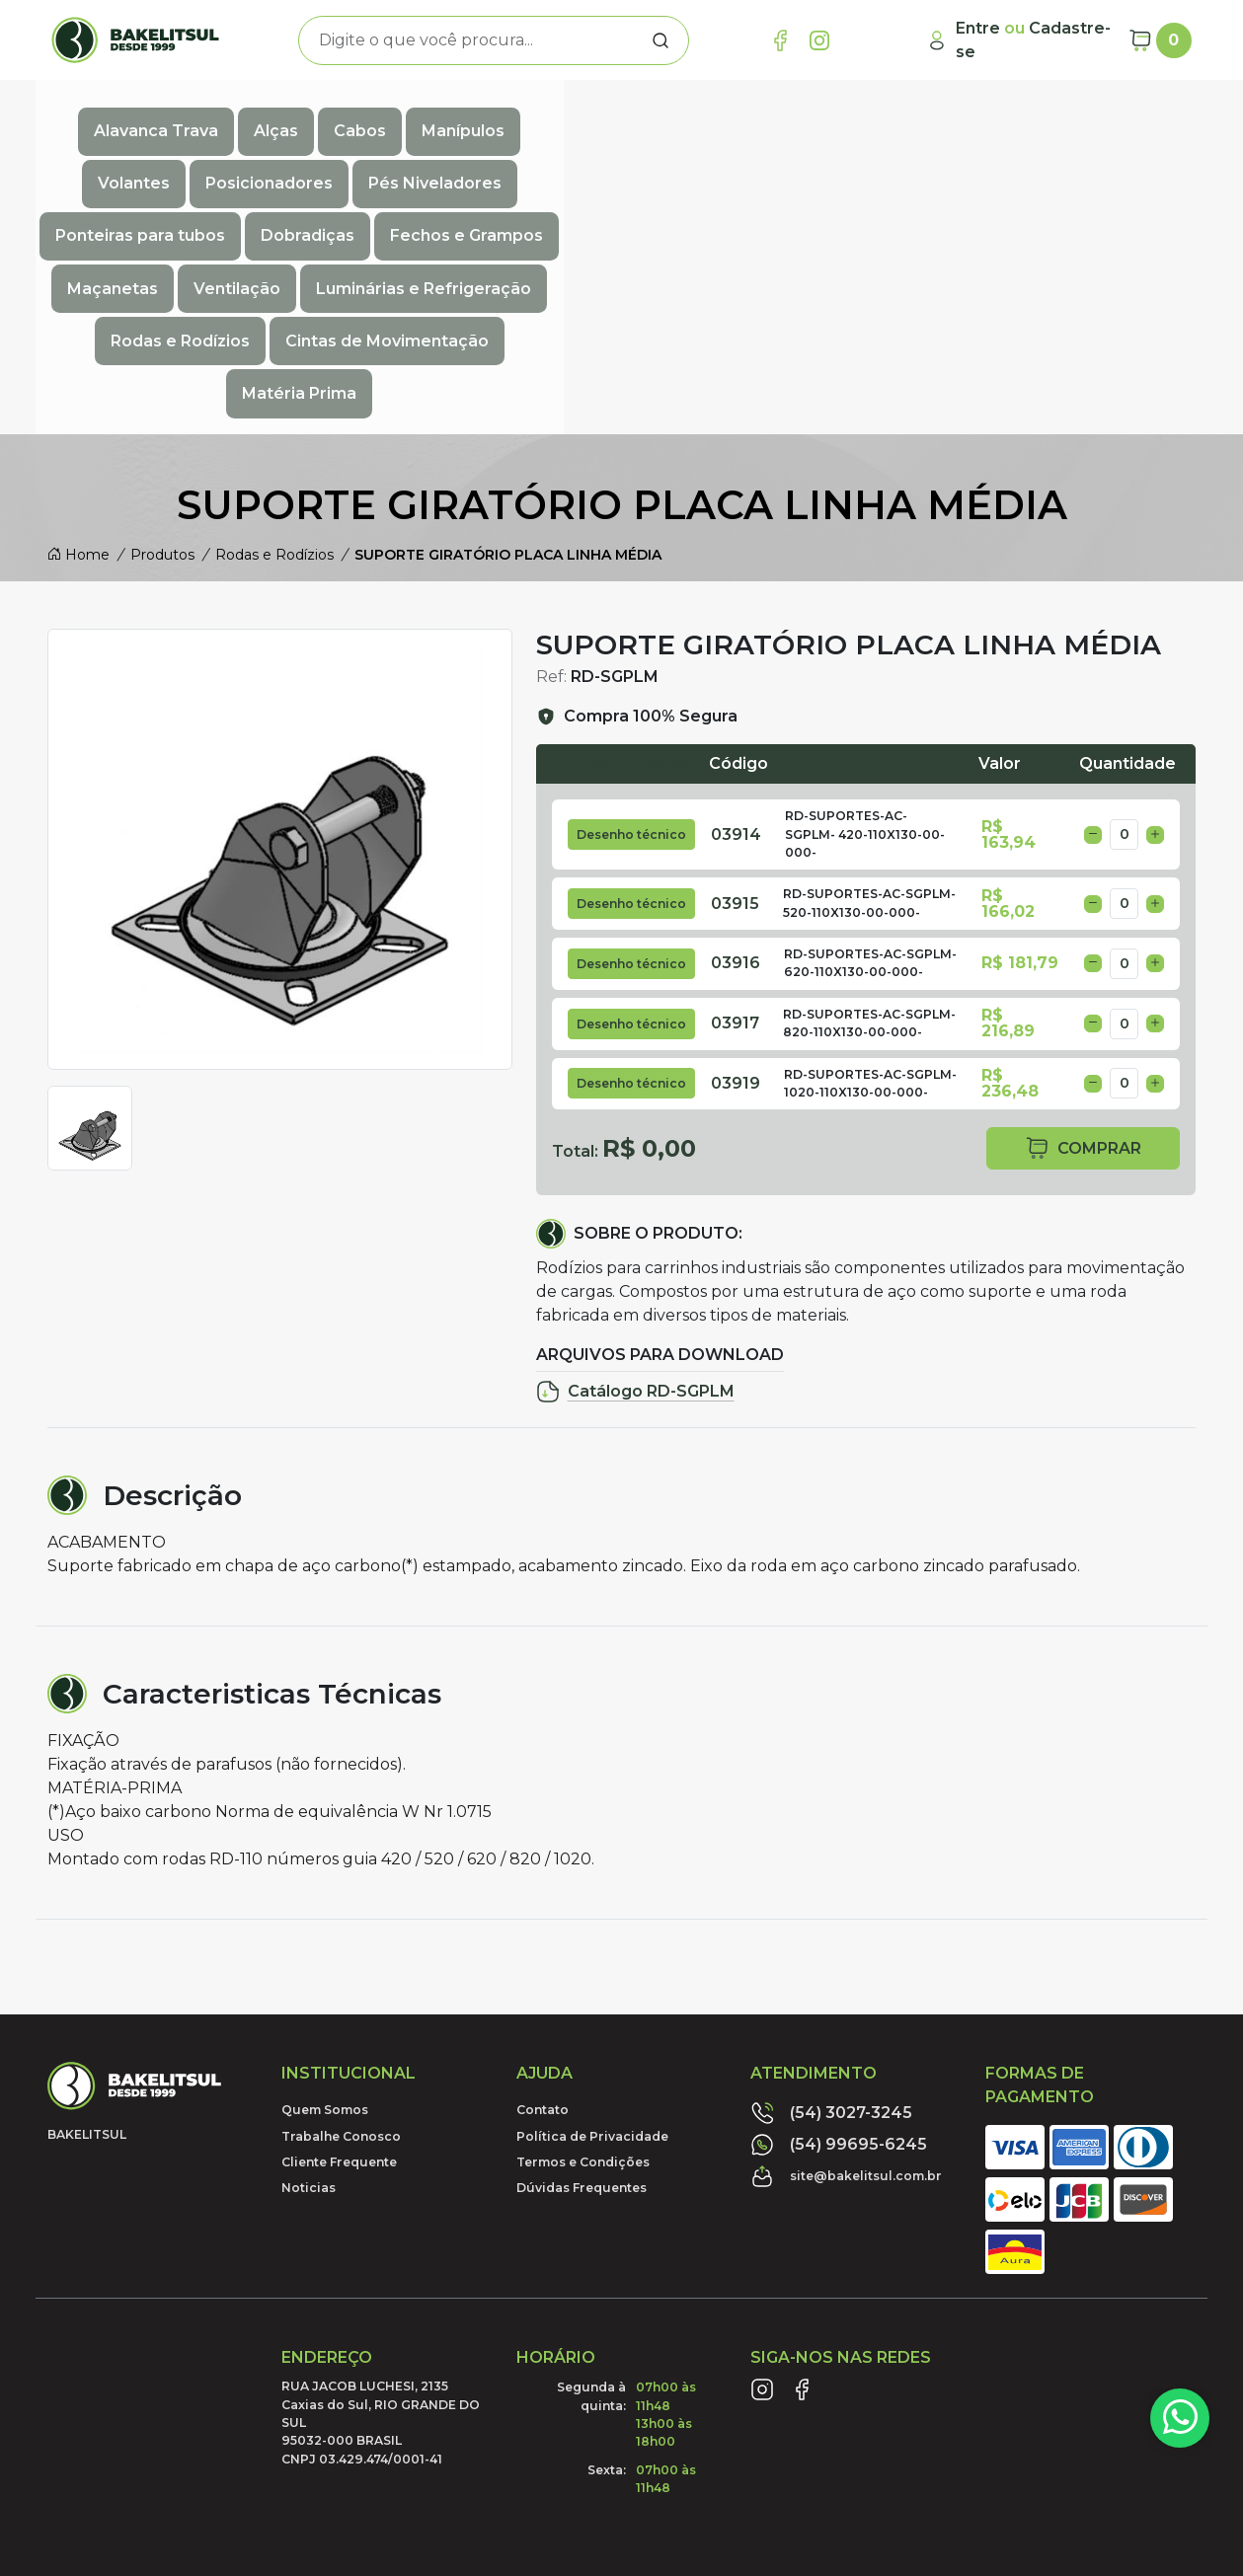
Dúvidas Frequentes (581, 1992)
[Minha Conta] (1019, 40)
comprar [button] (1083, 953)
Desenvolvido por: (1101, 2453)
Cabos (360, 115)
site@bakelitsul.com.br (846, 1981)
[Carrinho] (1160, 40)
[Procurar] (660, 40)
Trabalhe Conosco (341, 1939)
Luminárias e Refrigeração (817, 158)
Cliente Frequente (339, 1965)
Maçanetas (506, 158)
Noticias (308, 1992)
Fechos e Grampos (349, 158)
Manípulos (463, 115)
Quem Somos (324, 1914)
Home (78, 358)
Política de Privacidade (592, 1939)
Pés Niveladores (877, 115)
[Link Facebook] (780, 40)
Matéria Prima (741, 201)
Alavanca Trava (156, 115)
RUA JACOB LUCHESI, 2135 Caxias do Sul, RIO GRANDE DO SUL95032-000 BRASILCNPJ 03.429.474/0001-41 (380, 2227)
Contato (542, 1914)
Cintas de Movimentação (547, 201)
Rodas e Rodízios (1030, 158)
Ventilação (630, 158)
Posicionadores (711, 115)
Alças (276, 115)
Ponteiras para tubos (1064, 115)
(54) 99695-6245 (838, 1949)
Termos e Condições (583, 1965)
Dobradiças (190, 158)
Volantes (576, 115)
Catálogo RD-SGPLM (635, 1196)
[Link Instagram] (819, 40)
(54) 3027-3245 (831, 1918)
